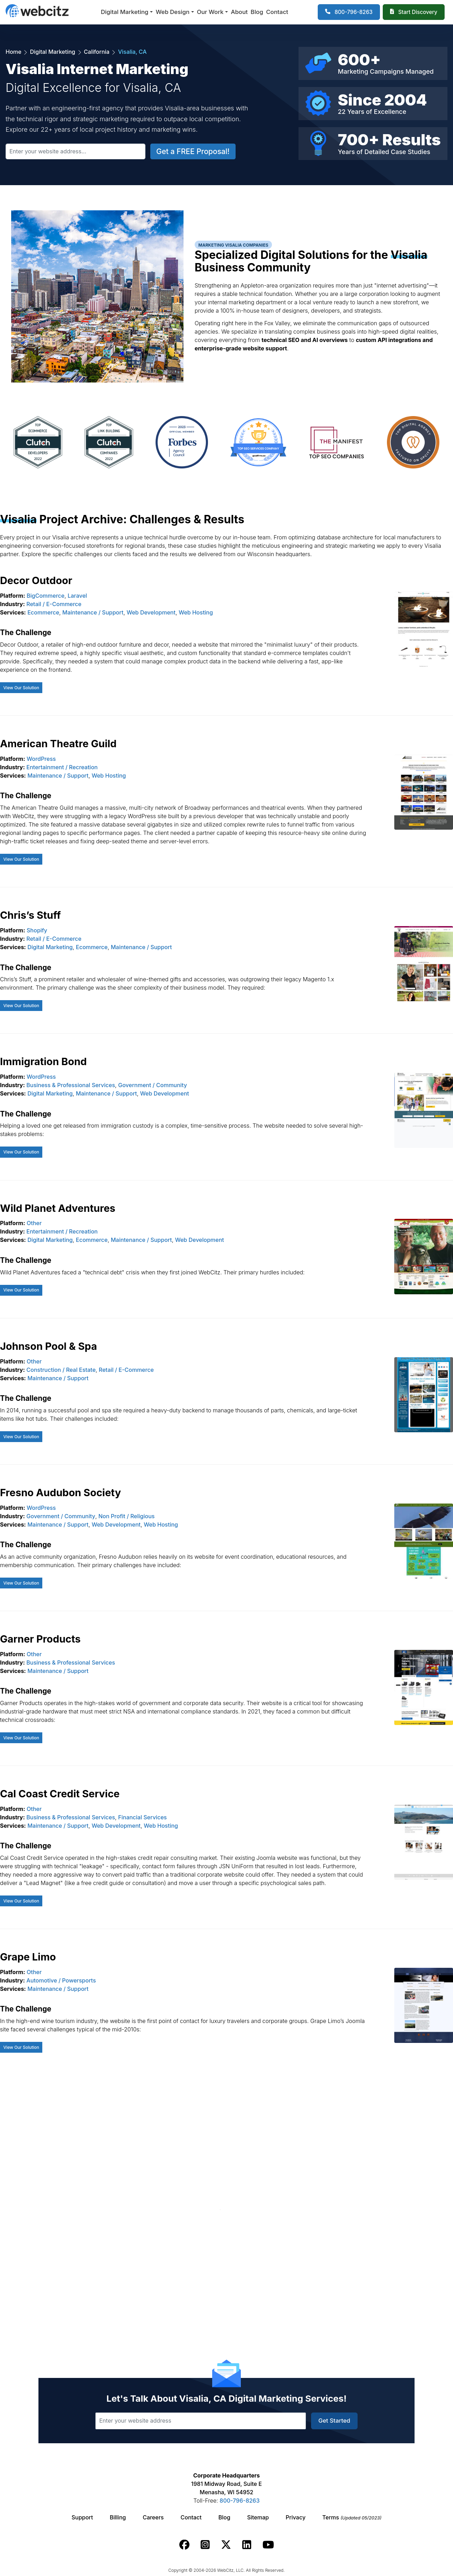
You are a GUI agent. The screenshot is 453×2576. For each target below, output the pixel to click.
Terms (351, 2517)
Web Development (151, 612)
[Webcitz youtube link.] (268, 2545)
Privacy (295, 2517)
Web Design (172, 11)
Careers (153, 2517)
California (96, 51)
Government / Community (152, 1085)
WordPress (41, 758)
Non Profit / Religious (126, 1516)
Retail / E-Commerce (54, 604)
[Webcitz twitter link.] (226, 2545)
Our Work (210, 11)
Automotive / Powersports (61, 1980)
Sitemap (258, 2517)
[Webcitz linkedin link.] (246, 2545)
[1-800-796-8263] (349, 12)
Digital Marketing (125, 11)
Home (14, 51)
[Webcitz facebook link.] (184, 2545)
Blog (257, 11)
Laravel (77, 595)
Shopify (37, 930)
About (239, 11)
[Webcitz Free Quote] (414, 12)
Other (34, 1223)
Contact (277, 11)
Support (82, 2517)
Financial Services (142, 1817)
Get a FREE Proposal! (193, 151)
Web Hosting (196, 612)
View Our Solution (21, 687)
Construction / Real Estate (61, 1369)
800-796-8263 (239, 2500)
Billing (118, 2517)
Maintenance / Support (92, 612)
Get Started (334, 2420)
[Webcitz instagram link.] (205, 2545)
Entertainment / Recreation (62, 767)
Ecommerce (43, 612)
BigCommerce (45, 595)
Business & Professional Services (71, 1085)
